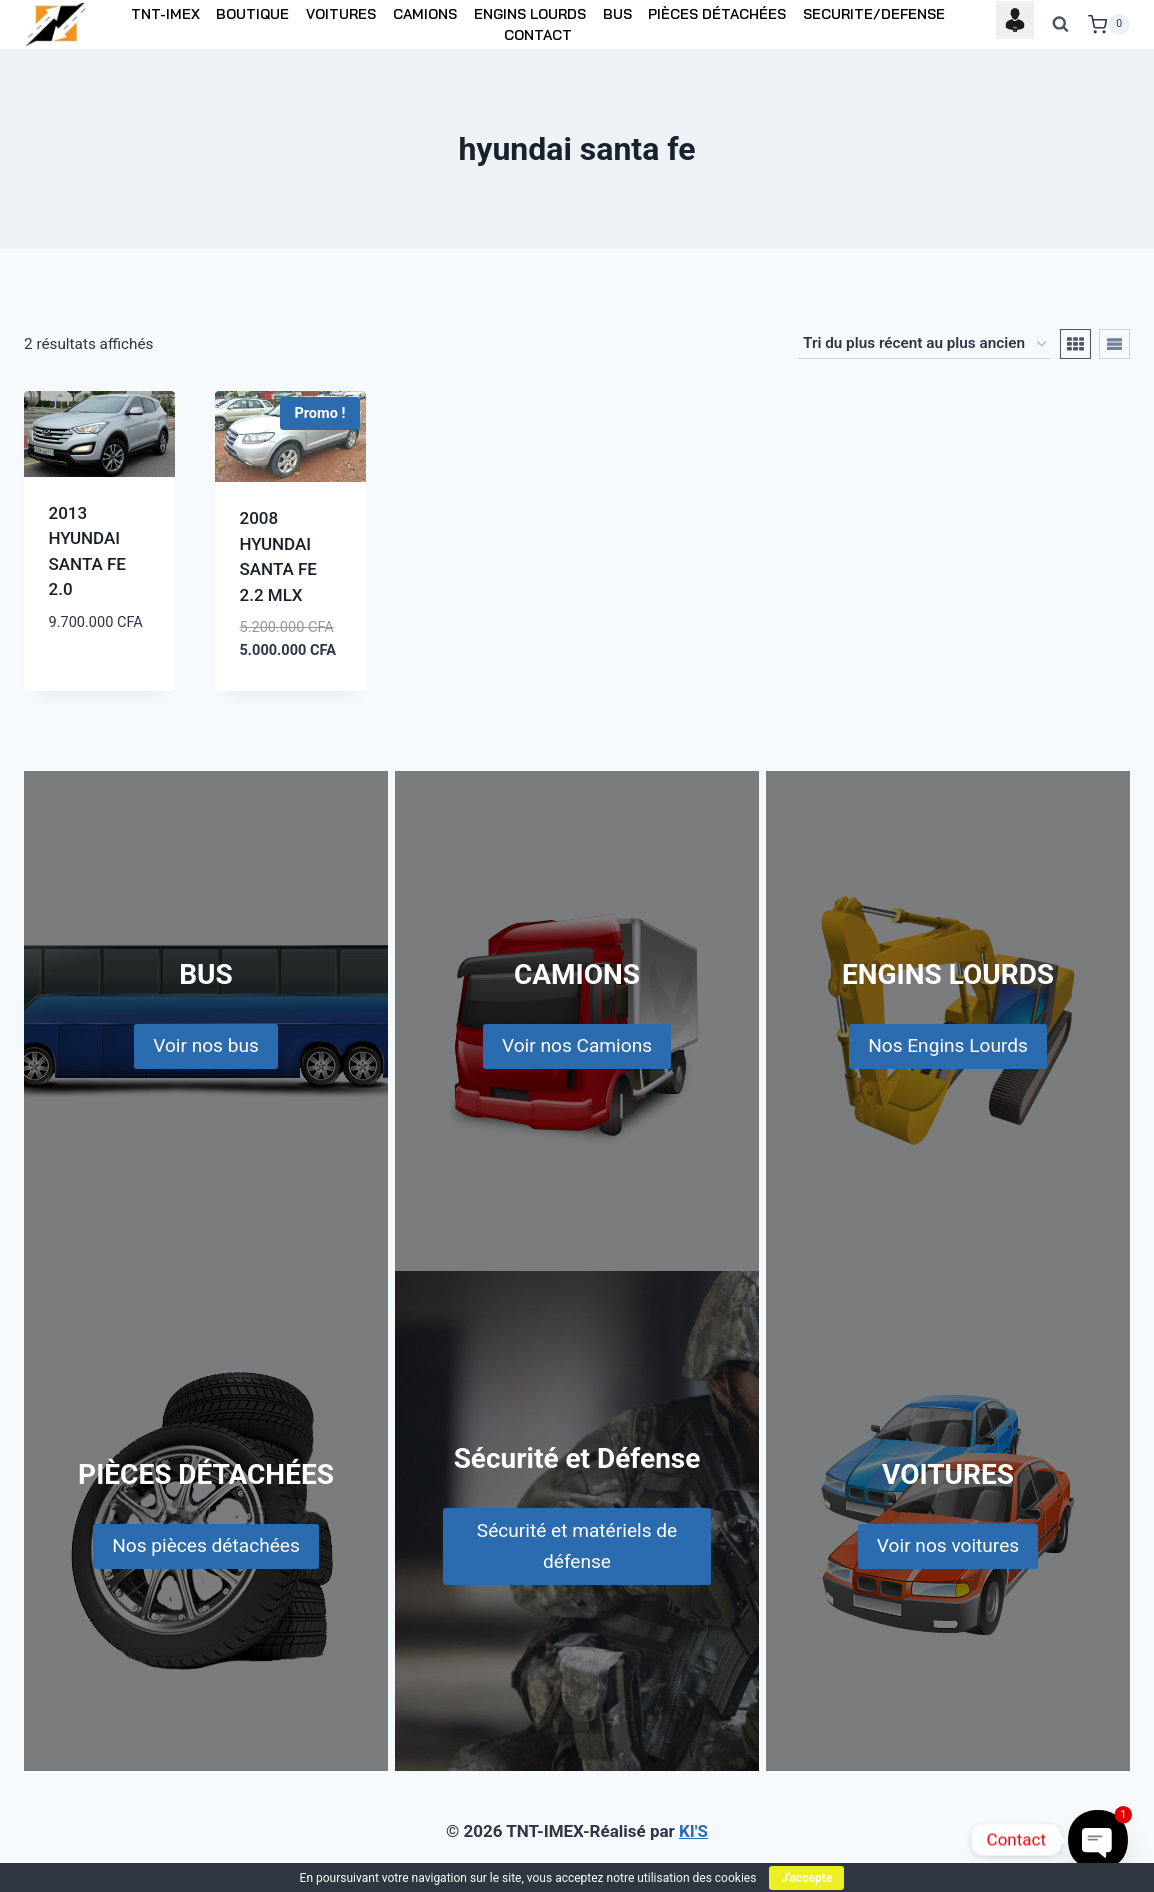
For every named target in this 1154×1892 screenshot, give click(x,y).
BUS (617, 14)
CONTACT (538, 35)
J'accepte (806, 1878)
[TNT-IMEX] (57, 24)
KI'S (693, 1831)
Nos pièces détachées (206, 1545)
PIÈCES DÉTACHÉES (717, 14)
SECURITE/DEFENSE (874, 14)
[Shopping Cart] (1109, 25)
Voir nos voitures (948, 1545)
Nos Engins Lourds (948, 1045)
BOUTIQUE (252, 14)
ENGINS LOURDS (530, 14)
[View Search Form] (1061, 25)
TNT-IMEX (165, 14)
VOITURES (341, 14)
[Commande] (924, 344)
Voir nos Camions (577, 1045)
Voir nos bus (206, 1045)
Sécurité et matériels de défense (577, 1546)
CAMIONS (425, 14)
